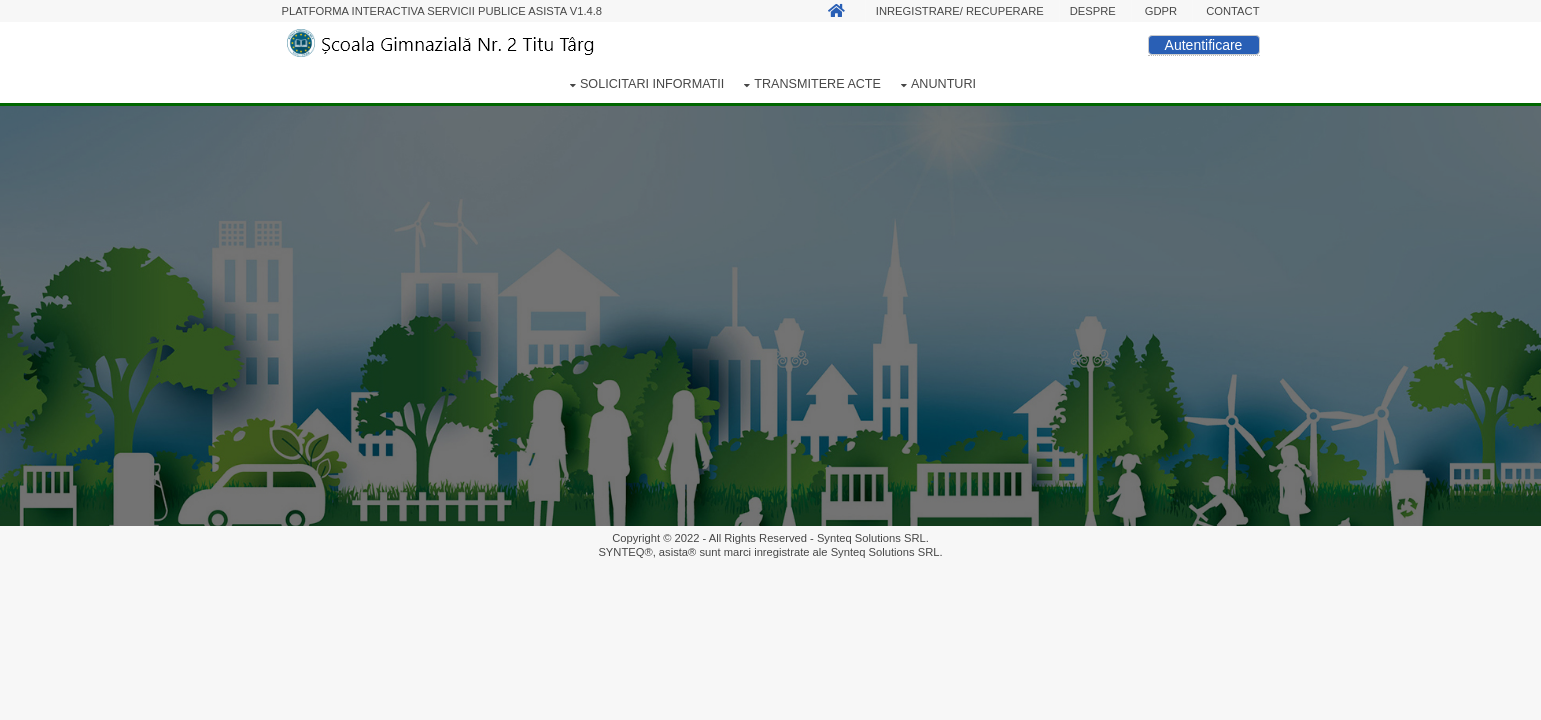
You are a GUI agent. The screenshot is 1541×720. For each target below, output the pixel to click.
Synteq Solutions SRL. (873, 538)
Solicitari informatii (652, 84)
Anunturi (943, 84)
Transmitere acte (817, 84)
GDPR (1161, 11)
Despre (1093, 11)
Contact (1232, 11)
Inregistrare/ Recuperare (960, 11)
